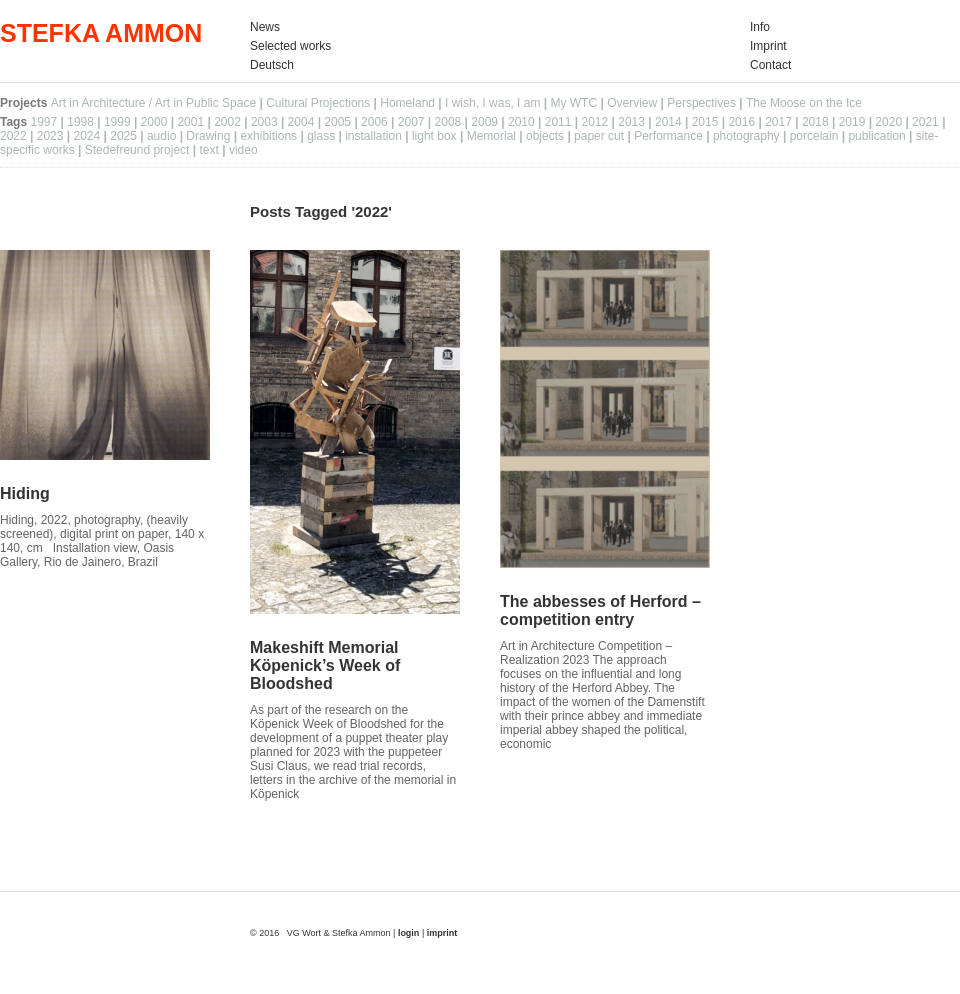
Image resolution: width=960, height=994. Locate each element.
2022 (13, 136)
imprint (442, 933)
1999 (117, 122)
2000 (154, 122)
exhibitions (268, 136)
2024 (86, 136)
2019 (852, 122)
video (243, 150)
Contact (770, 65)
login (410, 933)
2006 (374, 122)
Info (760, 27)
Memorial (491, 136)
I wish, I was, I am (492, 103)
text (209, 150)
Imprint (768, 46)
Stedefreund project (137, 150)
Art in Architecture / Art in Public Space (153, 103)
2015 (705, 122)
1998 (80, 122)
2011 (558, 122)
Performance (668, 136)
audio (161, 136)
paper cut (599, 136)
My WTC (573, 103)
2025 (123, 136)
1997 (43, 122)
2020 (888, 122)
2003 (264, 122)
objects (545, 136)
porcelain (814, 136)
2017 (778, 122)
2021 (925, 122)
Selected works (290, 46)
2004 (301, 122)
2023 (50, 136)
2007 (411, 122)
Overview (632, 103)
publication (876, 136)
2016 (741, 122)
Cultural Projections (318, 103)
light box (434, 136)
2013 (631, 122)
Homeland (407, 103)
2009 (484, 122)
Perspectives (701, 103)
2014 (668, 122)
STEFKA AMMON (101, 33)
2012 (594, 122)
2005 (337, 122)
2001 (190, 122)
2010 (521, 122)
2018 (815, 122)
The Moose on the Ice (804, 103)
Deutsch (272, 65)
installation (373, 136)
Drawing (208, 136)
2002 (227, 122)
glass (321, 136)
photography (746, 136)
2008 (448, 122)
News (265, 27)
